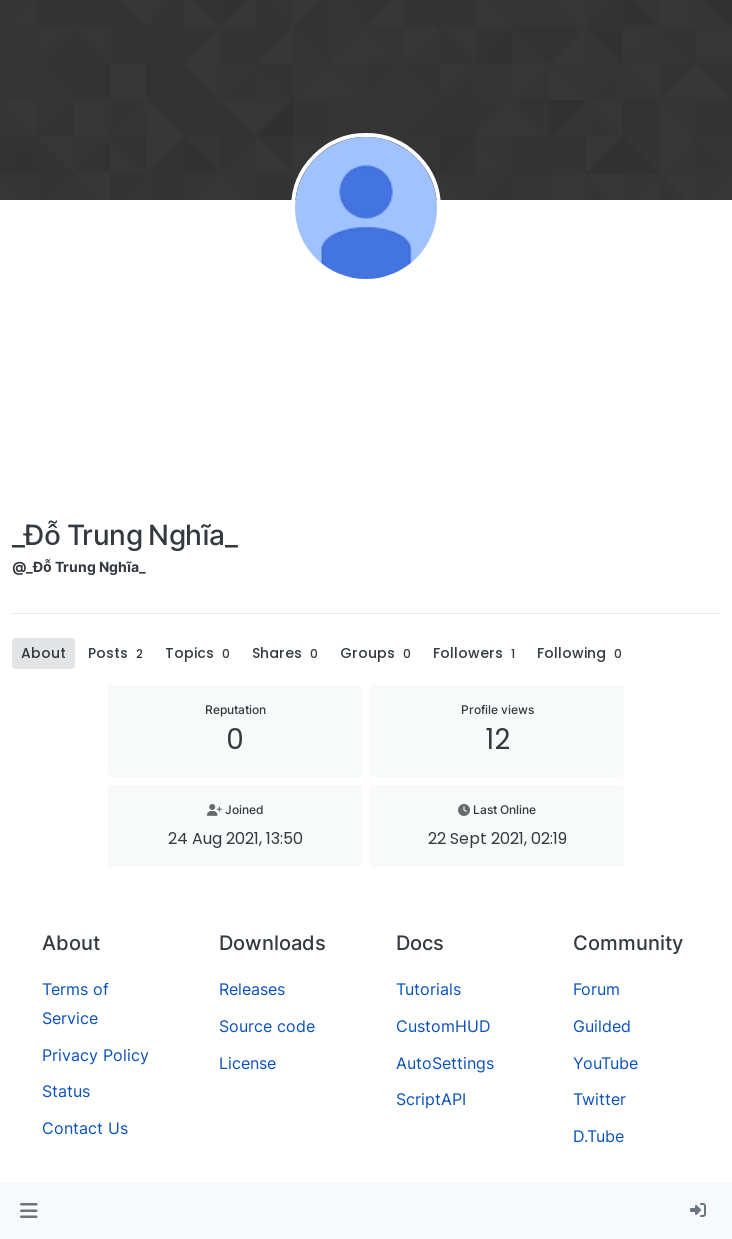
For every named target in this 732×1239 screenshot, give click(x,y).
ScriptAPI (431, 1099)
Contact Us (85, 1128)
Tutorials (428, 989)
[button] (28, 1211)
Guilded (602, 1026)
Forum (596, 989)
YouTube (605, 1063)
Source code (267, 1026)
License (247, 1063)
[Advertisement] (124, 405)
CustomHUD (443, 1026)
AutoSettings (445, 1063)
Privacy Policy (95, 1055)
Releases (252, 989)
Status (66, 1091)
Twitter (599, 1099)
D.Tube (598, 1136)
